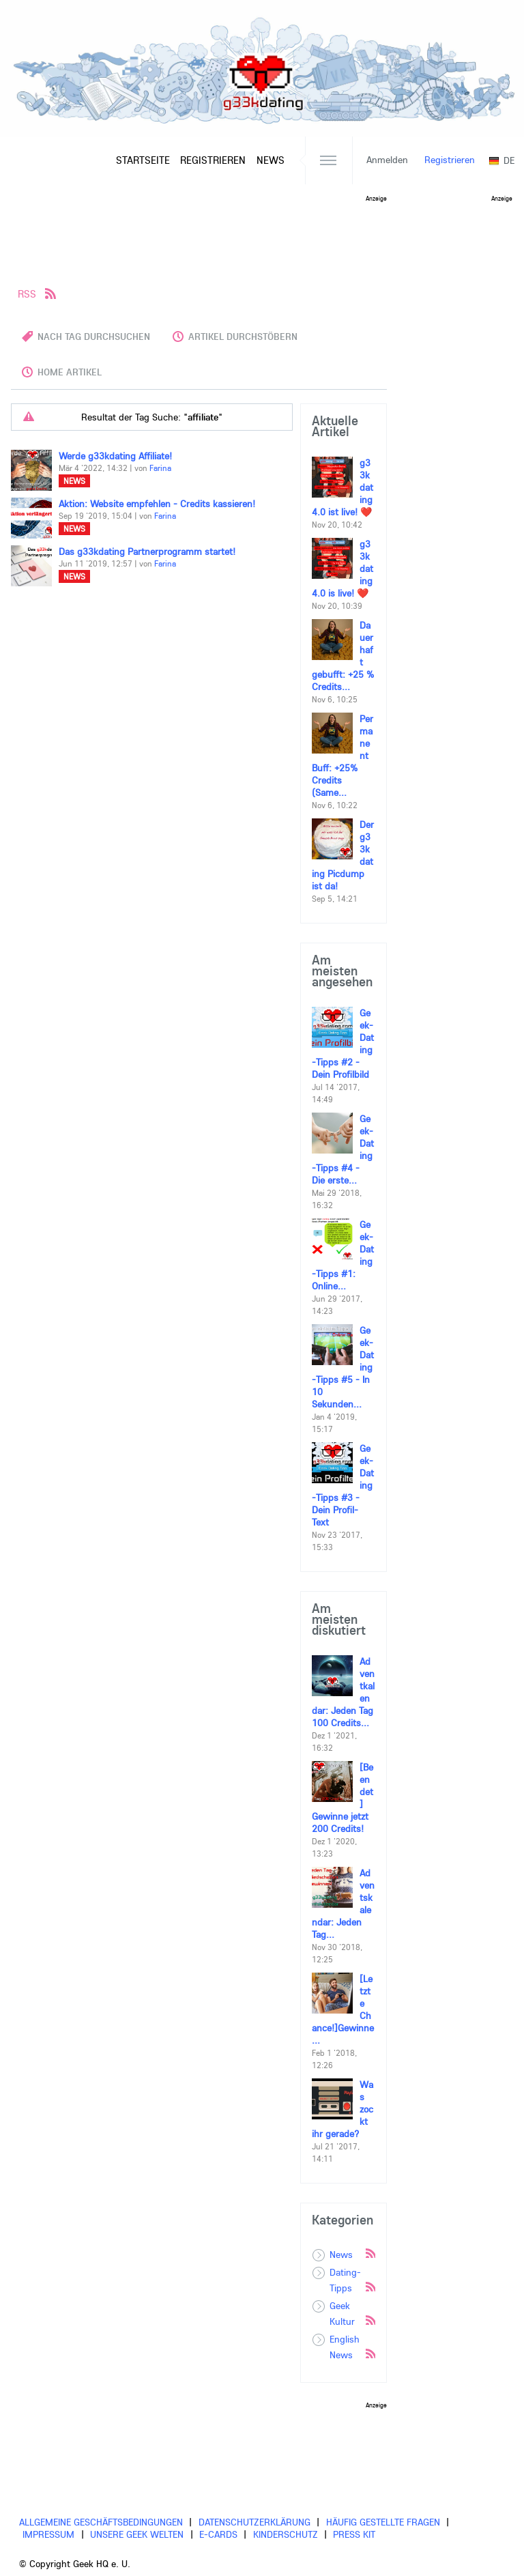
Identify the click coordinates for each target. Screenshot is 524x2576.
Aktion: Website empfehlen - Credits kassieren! (157, 504)
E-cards (218, 2534)
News (74, 481)
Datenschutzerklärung (254, 2522)
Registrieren (449, 160)
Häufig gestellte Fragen (383, 2522)
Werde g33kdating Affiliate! (115, 456)
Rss (369, 2252)
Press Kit (354, 2534)
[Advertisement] (259, 232)
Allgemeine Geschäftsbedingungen (101, 2522)
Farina (160, 468)
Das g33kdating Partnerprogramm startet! (147, 551)
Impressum (48, 2534)
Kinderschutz (285, 2534)
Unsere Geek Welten (137, 2534)
